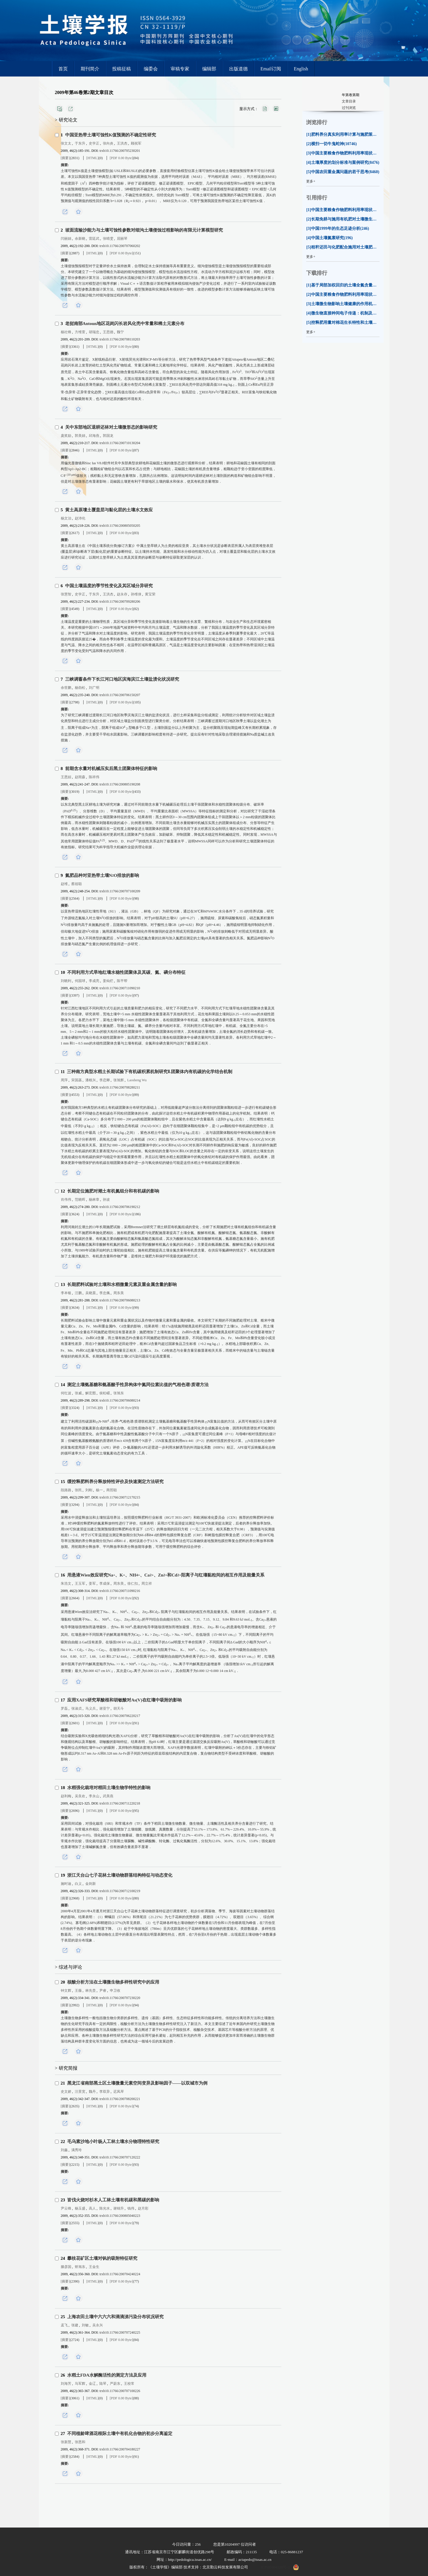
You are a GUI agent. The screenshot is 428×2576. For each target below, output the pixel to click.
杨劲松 (80, 688)
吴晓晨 (90, 1293)
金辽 (92, 2384)
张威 (78, 1393)
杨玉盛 (80, 2208)
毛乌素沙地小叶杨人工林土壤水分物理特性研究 (113, 2141)
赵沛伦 (80, 518)
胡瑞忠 (94, 332)
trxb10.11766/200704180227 (120, 2449)
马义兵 (90, 1708)
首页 (63, 68)
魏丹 (92, 2092)
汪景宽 (80, 2092)
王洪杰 (122, 143)
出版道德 (238, 68)
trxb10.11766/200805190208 (120, 784)
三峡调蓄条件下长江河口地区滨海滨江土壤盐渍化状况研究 (122, 679)
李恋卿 (104, 1080)
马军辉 (80, 2384)
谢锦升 (118, 2208)
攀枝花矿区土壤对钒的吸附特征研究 (102, 2258)
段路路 (66, 1490)
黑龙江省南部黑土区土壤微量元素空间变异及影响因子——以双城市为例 (137, 2083)
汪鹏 (78, 1293)
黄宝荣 (150, 594)
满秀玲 (76, 2150)
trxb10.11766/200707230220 (120, 1998)
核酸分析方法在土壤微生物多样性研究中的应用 (113, 1982)
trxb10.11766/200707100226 (120, 2391)
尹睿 (102, 1991)
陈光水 (104, 2208)
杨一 (99, 1490)
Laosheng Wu (137, 1080)
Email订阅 (271, 68)
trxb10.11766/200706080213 (120, 1300)
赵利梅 (66, 1796)
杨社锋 (66, 332)
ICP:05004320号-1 (275, 2567)
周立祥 (146, 1583)
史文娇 (66, 2092)
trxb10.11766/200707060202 (120, 246)
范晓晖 (80, 1199)
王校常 (129, 2384)
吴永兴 (97, 2325)
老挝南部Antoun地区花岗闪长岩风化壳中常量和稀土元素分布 (124, 323)
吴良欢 (80, 1796)
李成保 (104, 1583)
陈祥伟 (94, 777)
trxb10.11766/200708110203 (120, 339)
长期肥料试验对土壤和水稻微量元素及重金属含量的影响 (122, 1284)
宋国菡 (76, 1080)
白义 (78, 1884)
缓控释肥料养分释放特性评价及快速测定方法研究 (115, 1481)
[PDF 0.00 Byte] (121, 158)
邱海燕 (94, 436)
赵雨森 (80, 777)
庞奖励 (66, 436)
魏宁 (120, 332)
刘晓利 (66, 981)
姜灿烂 (108, 981)
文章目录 (349, 101)
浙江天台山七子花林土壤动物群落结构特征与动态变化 (119, 1875)
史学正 (94, 143)
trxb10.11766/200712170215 (120, 1497)
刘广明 (94, 688)
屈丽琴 (122, 239)
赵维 (64, 884)
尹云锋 (66, 2208)
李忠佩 (104, 1293)
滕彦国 (66, 2267)
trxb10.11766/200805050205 (120, 526)
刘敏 (85, 2325)
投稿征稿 (121, 68)
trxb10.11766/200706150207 (120, 695)
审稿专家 (180, 68)
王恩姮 (66, 777)
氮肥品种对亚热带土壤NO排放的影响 (102, 875)
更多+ (310, 181)
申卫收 (115, 1991)
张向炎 (108, 143)
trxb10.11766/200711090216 (120, 1591)
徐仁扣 (132, 1583)
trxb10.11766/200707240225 (120, 2332)
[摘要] (65, 158)
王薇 (78, 1991)
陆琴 (102, 2384)
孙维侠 (136, 594)
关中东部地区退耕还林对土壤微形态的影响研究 (111, 427)
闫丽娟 (66, 239)
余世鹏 (66, 688)
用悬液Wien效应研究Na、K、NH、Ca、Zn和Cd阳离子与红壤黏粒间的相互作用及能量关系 (165, 1575)
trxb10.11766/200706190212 (120, 1207)
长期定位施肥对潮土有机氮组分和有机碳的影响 (113, 1191)
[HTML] (92, 158)
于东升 (80, 143)
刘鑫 (64, 2150)
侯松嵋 (104, 1393)
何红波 (66, 1393)
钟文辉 (66, 1991)
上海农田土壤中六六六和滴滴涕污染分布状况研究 (115, 2316)
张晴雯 (108, 239)
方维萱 (80, 332)
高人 (92, 2208)
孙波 (106, 1199)
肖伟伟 (66, 1199)
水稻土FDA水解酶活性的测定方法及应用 (106, 2375)
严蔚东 (115, 2384)
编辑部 (209, 68)
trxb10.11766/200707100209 (120, 891)
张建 (74, 2325)
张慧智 (66, 594)
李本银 (66, 1293)
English (301, 68)
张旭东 (118, 1393)
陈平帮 (122, 981)
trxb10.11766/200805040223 (120, 2216)
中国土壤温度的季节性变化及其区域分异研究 (109, 585)
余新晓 (80, 239)
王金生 (94, 2267)
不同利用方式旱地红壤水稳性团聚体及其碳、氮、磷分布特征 (126, 972)
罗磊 (64, 1708)
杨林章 (94, 1199)
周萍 (64, 1080)
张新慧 (66, 2442)
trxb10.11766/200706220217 (120, 1716)
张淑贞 (76, 1708)
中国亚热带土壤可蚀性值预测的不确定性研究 (110, 135)
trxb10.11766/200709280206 (120, 601)
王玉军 (80, 1583)
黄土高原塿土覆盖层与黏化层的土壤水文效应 (109, 509)
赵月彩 (143, 2208)
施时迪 (66, 1884)
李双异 (104, 2092)
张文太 (66, 143)
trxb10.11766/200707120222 (120, 2157)
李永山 (94, 1796)
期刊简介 (90, 68)
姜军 (92, 1583)
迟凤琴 (118, 2092)
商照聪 (111, 1490)
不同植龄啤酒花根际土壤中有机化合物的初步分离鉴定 (119, 2433)
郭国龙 (108, 436)
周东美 (118, 1293)
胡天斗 (118, 1708)
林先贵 (90, 1991)
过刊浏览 (349, 108)
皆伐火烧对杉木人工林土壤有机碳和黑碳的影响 (113, 2200)
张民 (78, 1490)
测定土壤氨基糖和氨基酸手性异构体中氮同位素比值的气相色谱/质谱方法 (138, 1384)
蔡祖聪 (76, 884)
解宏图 (90, 1393)
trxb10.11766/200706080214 (120, 1400)
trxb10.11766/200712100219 (120, 1891)
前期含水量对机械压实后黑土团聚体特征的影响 (111, 768)
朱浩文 (66, 1583)
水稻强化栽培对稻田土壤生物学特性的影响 (108, 1787)
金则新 (90, 1884)
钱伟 (130, 2208)
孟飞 (64, 2325)
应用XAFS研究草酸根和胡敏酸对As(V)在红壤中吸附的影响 (124, 1700)
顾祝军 (136, 143)
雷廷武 (94, 239)
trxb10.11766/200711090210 (120, 988)
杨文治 (66, 518)
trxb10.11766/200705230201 (120, 151)
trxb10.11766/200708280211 (120, 1087)
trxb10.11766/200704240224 (120, 2274)
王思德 (108, 332)
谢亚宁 (104, 1708)
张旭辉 (118, 1080)
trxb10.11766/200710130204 (120, 443)
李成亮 (94, 981)
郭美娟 (80, 436)
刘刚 (88, 1490)
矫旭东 (80, 2267)
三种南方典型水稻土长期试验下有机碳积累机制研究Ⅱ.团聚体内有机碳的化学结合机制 (149, 1071)
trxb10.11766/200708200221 (120, 2099)
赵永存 (122, 594)
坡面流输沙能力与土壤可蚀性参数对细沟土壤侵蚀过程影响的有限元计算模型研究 (144, 230)
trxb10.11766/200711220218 (120, 1803)
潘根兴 (90, 1080)
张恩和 (80, 2442)
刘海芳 (66, 2384)
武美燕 (108, 1796)
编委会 (151, 68)
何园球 (80, 981)
